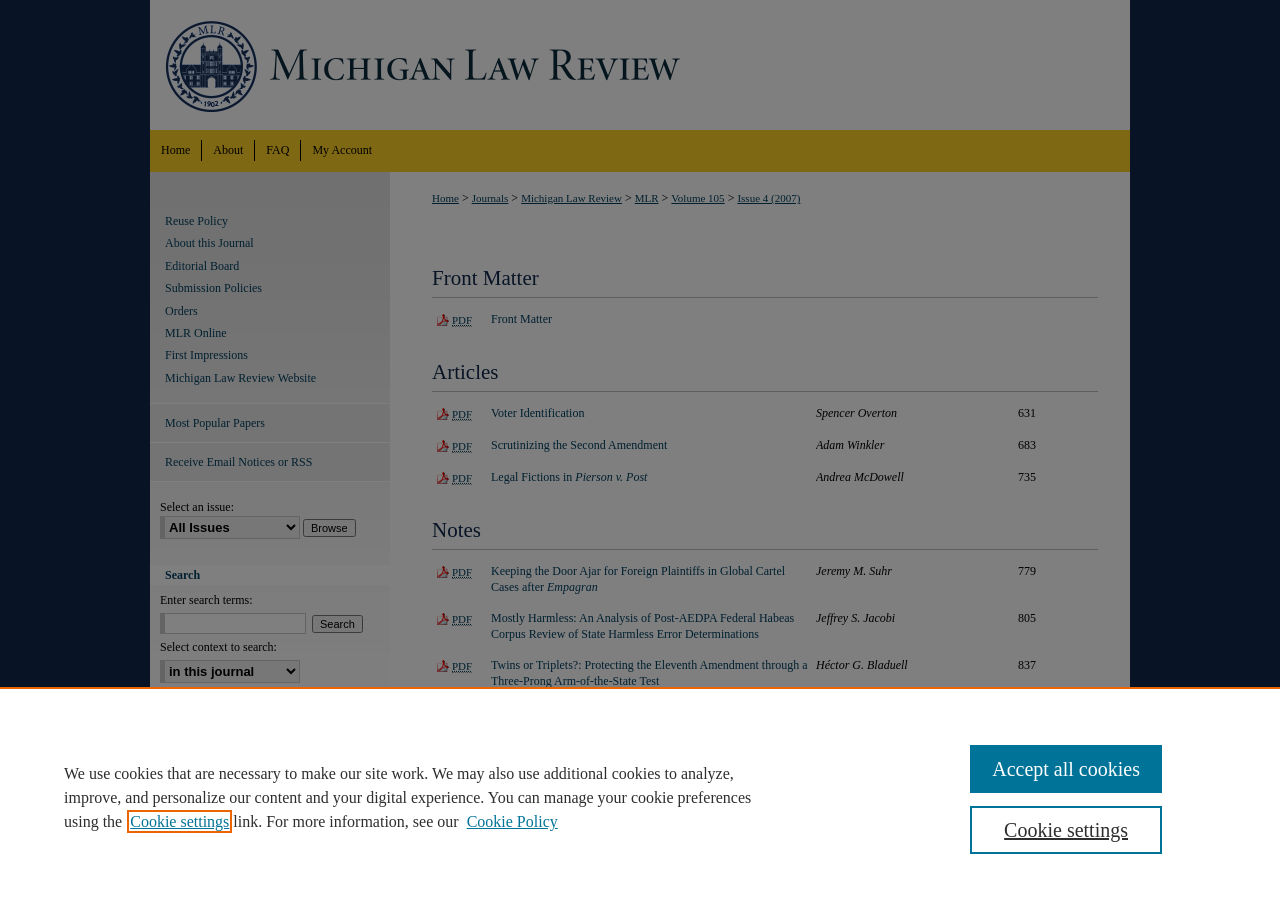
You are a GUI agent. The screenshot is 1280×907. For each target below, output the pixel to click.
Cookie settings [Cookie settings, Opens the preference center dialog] (1066, 830)
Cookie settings (179, 821)
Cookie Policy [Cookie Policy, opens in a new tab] (512, 821)
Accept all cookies (1066, 769)
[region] (640, 797)
